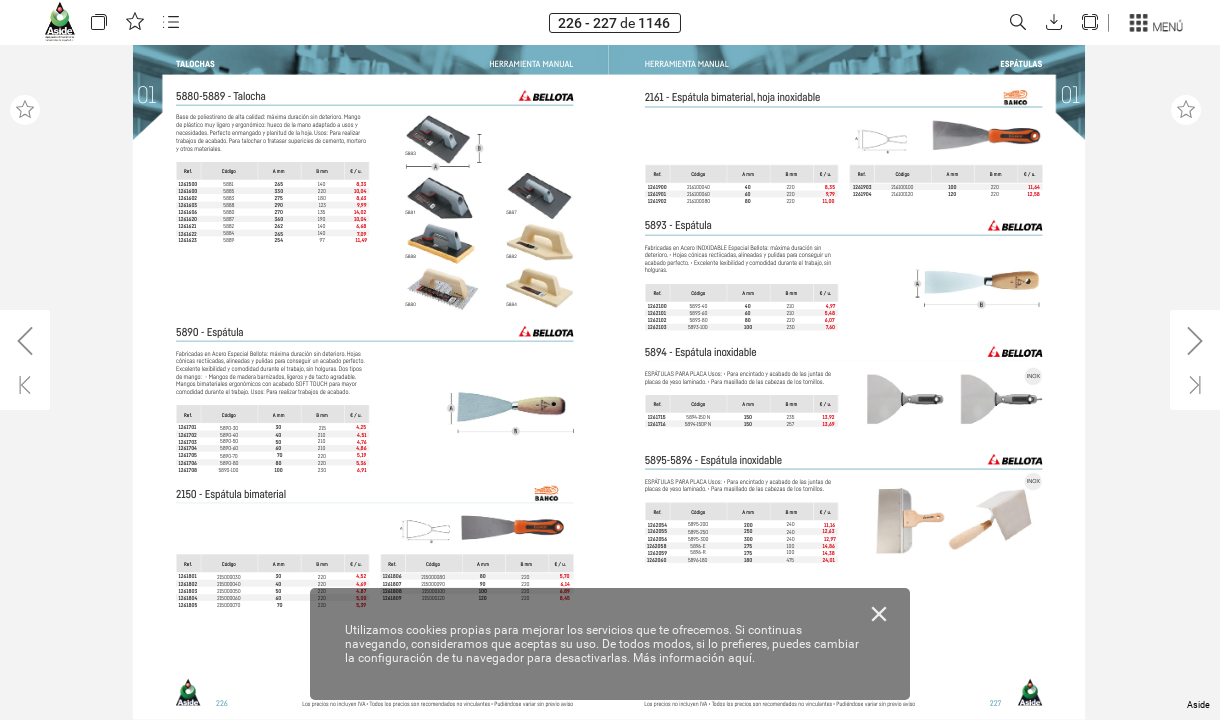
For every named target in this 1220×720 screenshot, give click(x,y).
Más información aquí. (694, 658)
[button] (99, 22)
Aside (1198, 705)
